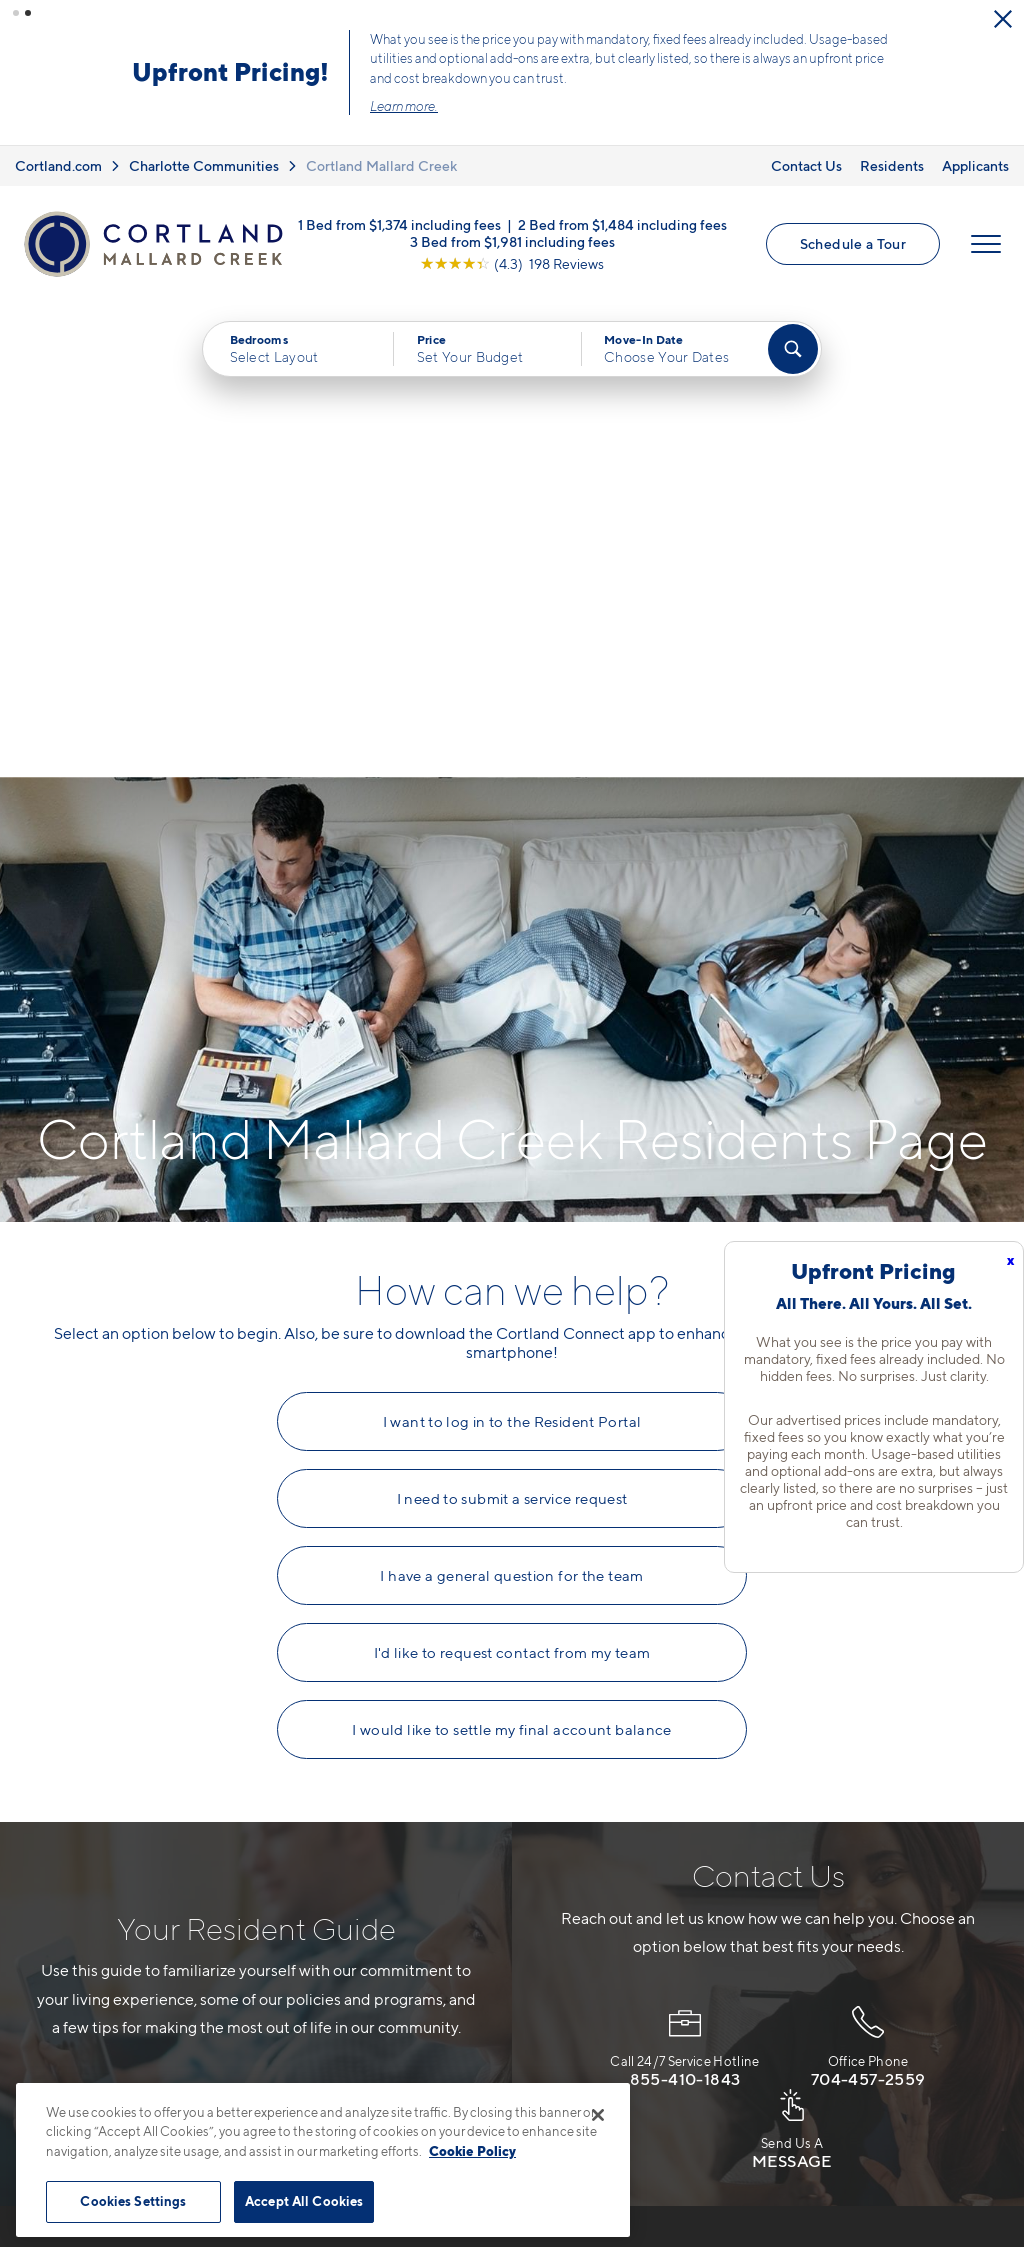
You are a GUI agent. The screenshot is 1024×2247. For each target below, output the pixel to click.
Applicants (975, 165)
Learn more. (404, 106)
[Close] (598, 2115)
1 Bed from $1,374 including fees (399, 223)
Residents (892, 165)
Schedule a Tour (853, 243)
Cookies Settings (133, 2201)
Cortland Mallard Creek (381, 165)
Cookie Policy (472, 2151)
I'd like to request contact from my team (512, 1177)
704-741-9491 (383, 1884)
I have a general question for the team (511, 1100)
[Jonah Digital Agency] (945, 2166)
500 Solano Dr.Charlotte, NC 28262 (410, 1931)
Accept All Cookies (304, 2201)
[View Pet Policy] (500, 1993)
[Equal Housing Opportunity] (342, 1993)
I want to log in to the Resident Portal (512, 946)
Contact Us (806, 165)
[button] (16, 13)
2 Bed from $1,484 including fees (622, 223)
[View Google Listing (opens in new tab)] (512, 262)
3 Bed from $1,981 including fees (512, 240)
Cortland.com (58, 165)
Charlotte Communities (204, 165)
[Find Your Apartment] (793, 349)
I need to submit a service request (512, 1023)
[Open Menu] (986, 244)
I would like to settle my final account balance (512, 1254)
